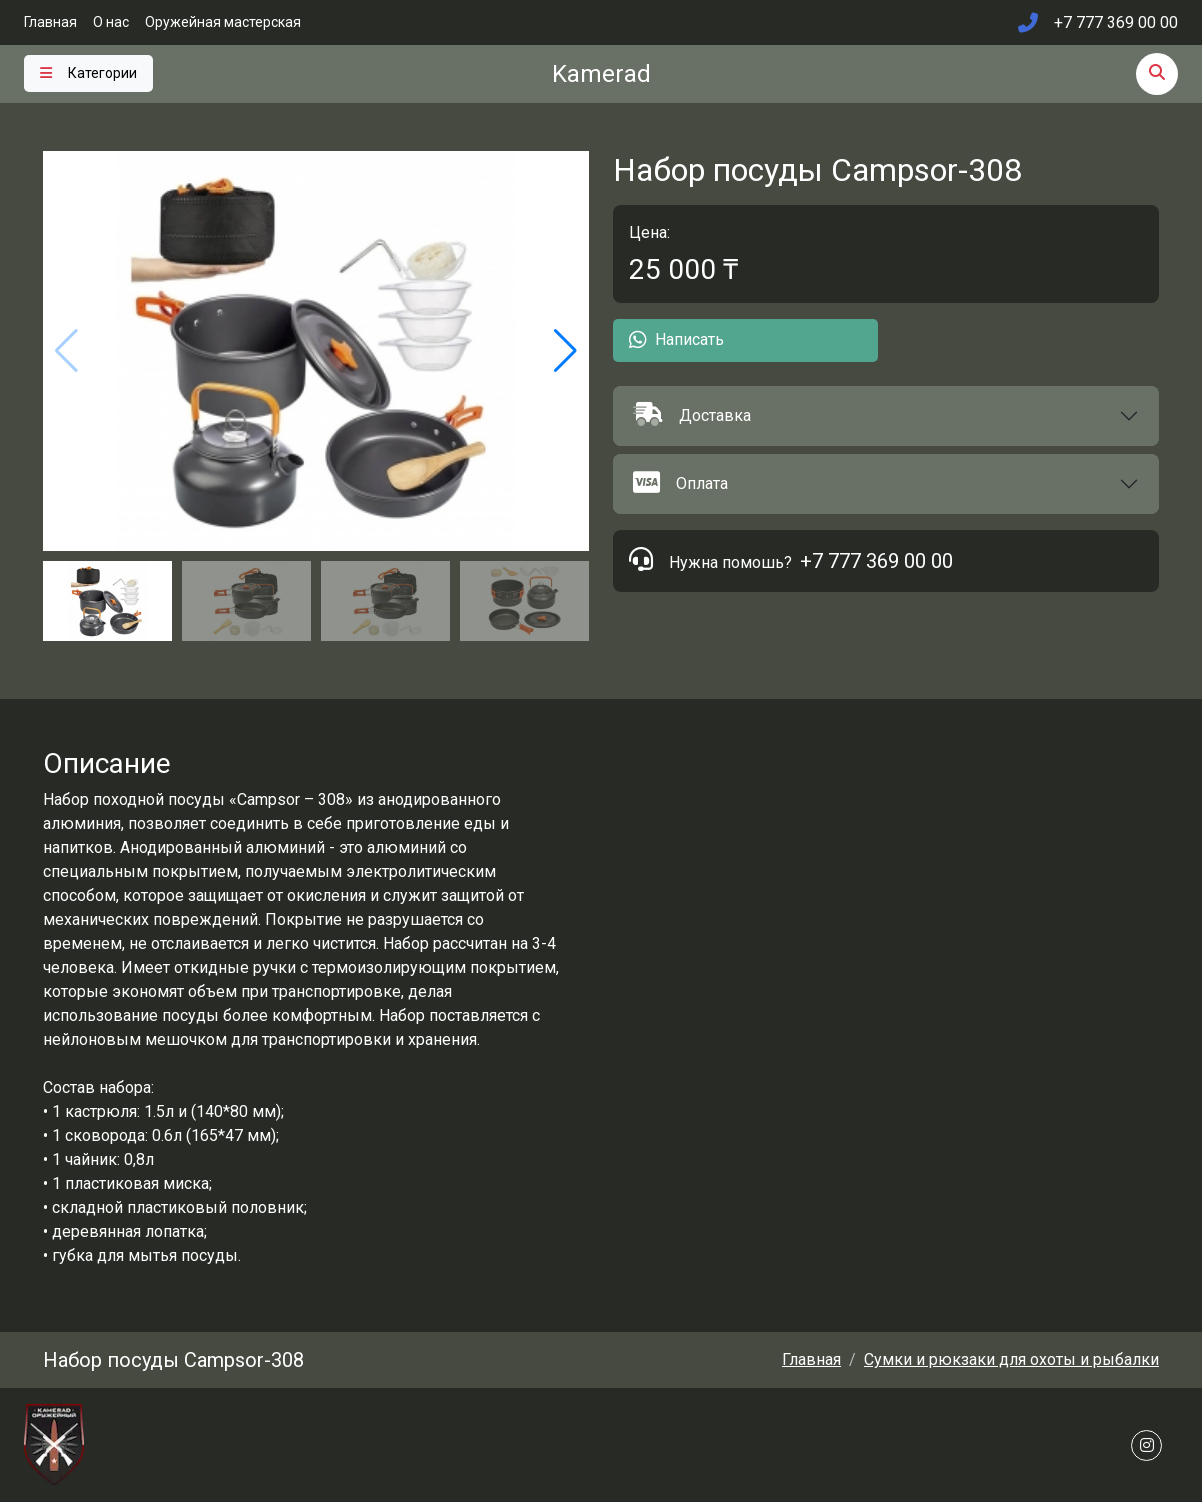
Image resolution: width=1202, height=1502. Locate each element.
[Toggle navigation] (88, 73)
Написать (676, 340)
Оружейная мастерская (223, 22)
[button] (886, 416)
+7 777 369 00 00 (876, 561)
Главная (50, 22)
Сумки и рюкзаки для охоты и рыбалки (1011, 1359)
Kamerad (601, 74)
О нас (111, 22)
